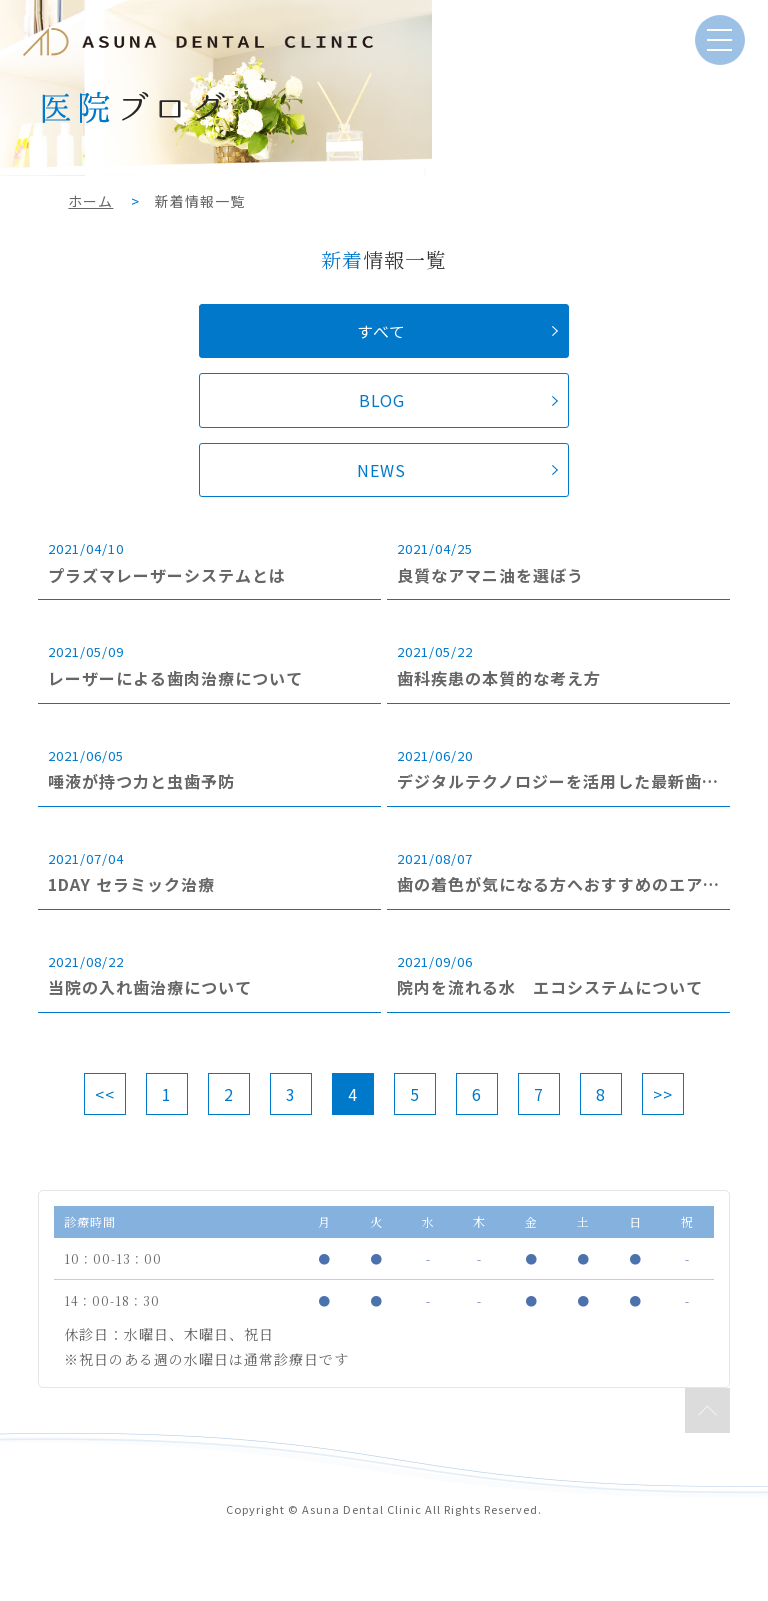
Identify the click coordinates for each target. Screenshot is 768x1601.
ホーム (90, 201)
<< (105, 1094)
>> (663, 1094)
